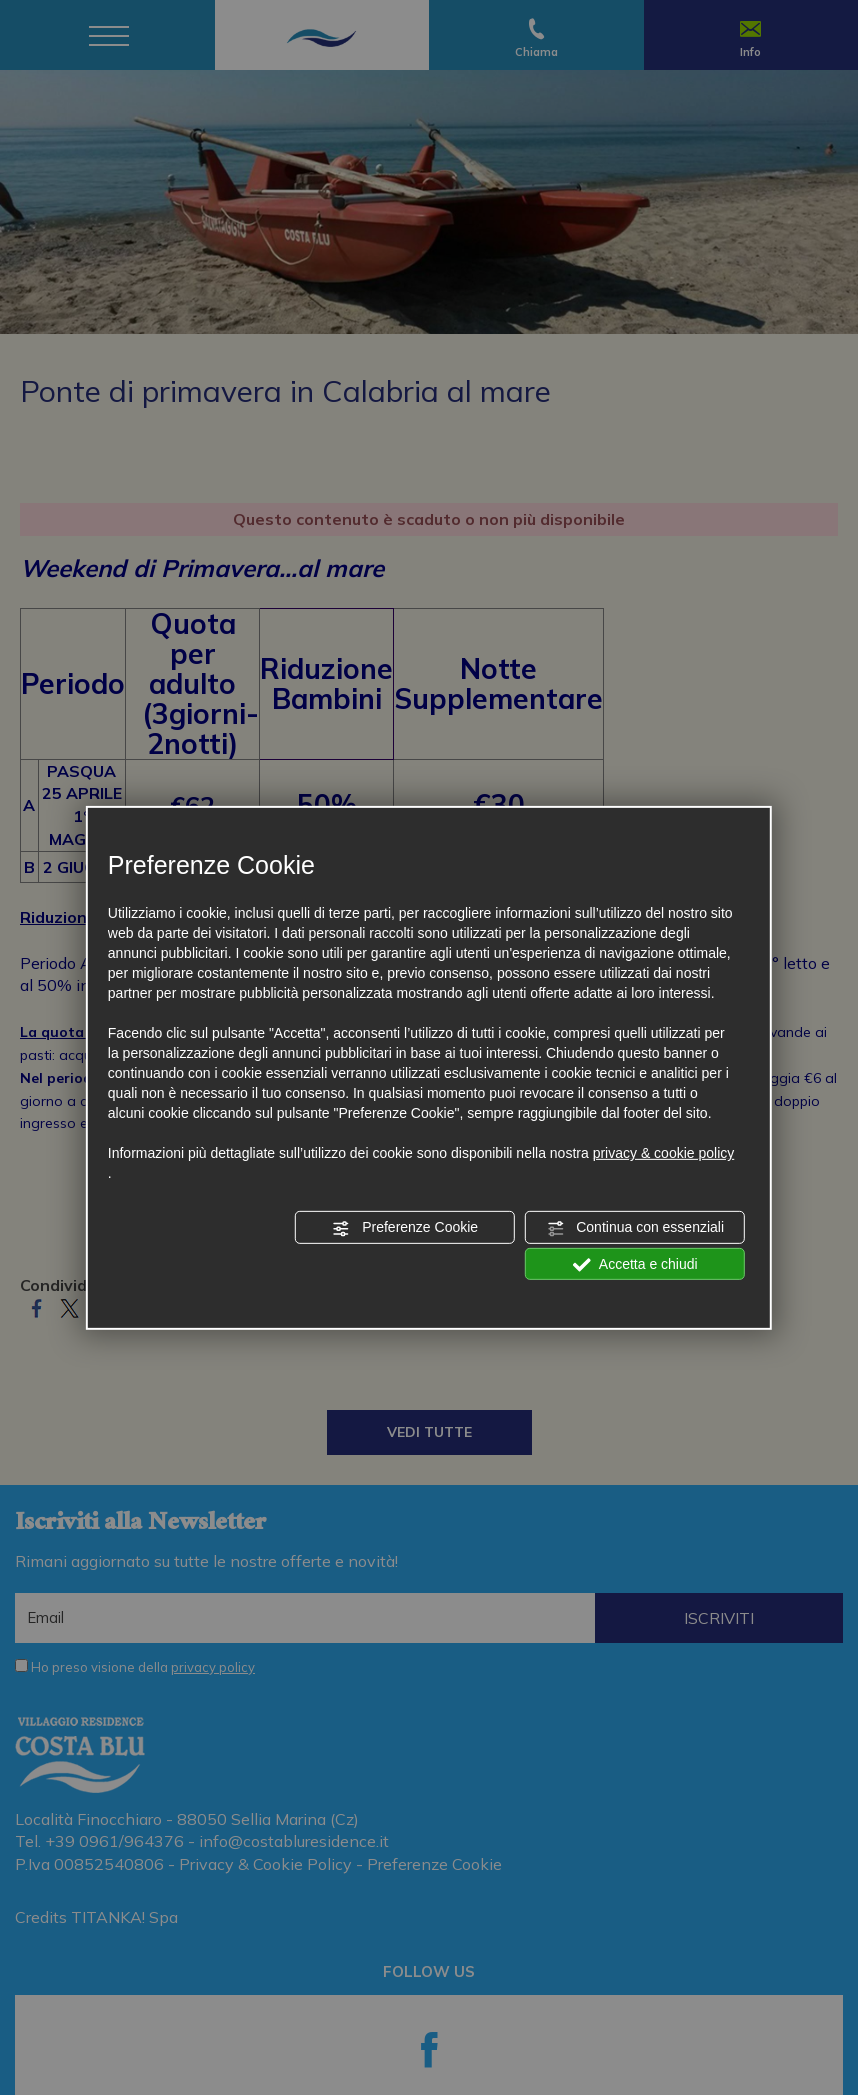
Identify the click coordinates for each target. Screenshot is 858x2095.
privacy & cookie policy (664, 1153)
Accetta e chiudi (635, 1264)
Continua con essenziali (635, 1228)
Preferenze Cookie (405, 1228)
